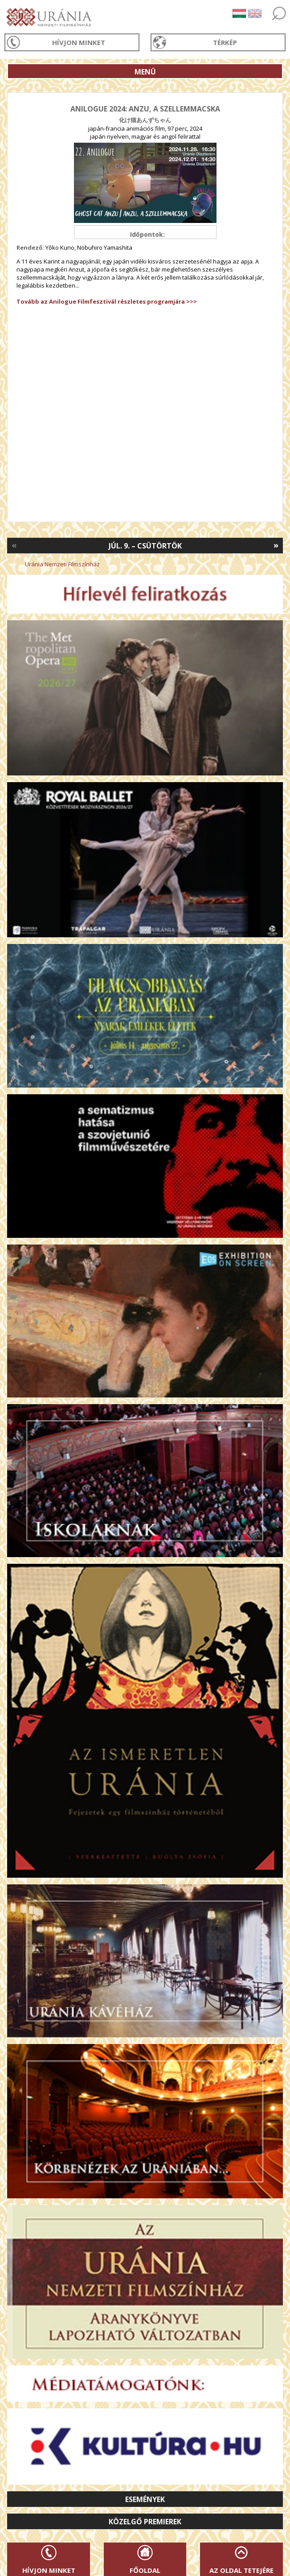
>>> (191, 301)
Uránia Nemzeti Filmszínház (62, 564)
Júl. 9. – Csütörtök (145, 546)
